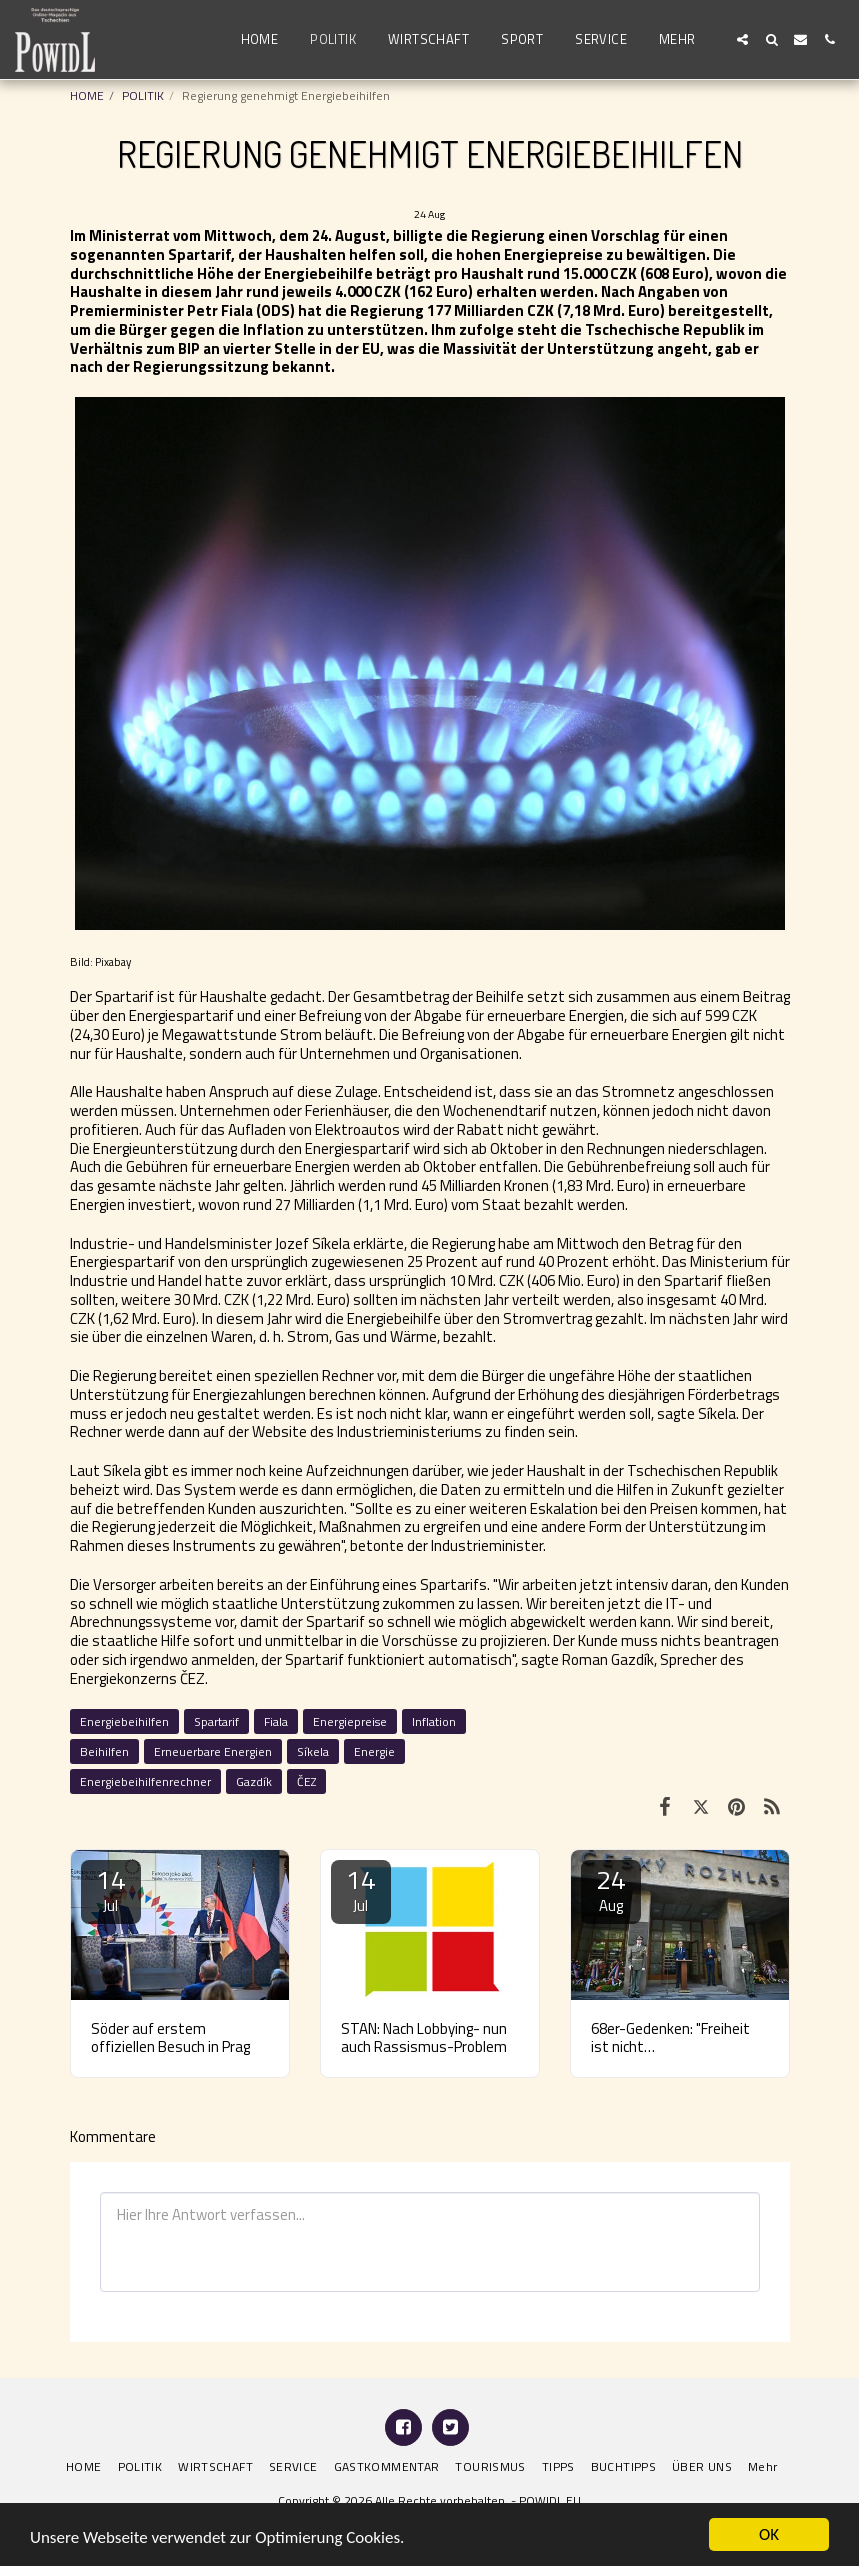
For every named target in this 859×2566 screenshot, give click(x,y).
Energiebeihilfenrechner (145, 1781)
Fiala (276, 1721)
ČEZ (306, 1781)
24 (611, 1888)
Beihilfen (104, 1751)
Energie (374, 1751)
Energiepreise (350, 1721)
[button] (742, 39)
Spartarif (216, 1721)
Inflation (434, 1721)
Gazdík (254, 1781)
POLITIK (143, 95)
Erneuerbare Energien (213, 1751)
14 (111, 1888)
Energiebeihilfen (124, 1721)
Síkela (313, 1751)
